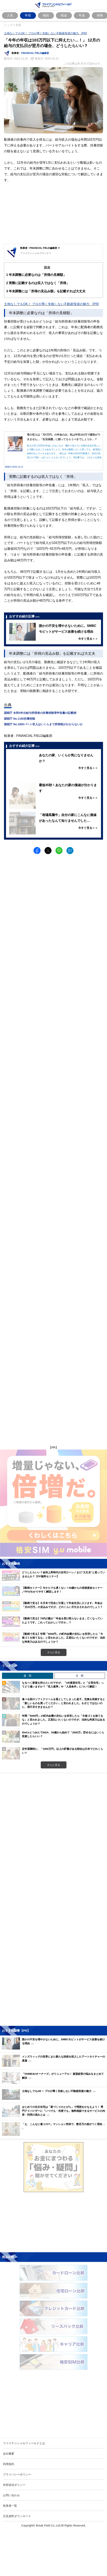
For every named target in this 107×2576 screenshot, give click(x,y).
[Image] (53, 5)
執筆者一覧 (10, 2505)
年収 (28, 15)
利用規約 (8, 2464)
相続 (46, 15)
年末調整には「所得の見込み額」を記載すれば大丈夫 (45, 291)
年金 (82, 15)
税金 (64, 15)
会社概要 (8, 2453)
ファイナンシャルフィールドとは (24, 2443)
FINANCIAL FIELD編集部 (35, 53)
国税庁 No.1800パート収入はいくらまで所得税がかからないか (43, 724)
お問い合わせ (11, 2495)
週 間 (27, 1675)
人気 (10, 15)
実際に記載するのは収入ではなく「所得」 (37, 283)
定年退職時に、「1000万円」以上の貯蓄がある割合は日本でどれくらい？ (62, 1751)
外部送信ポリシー (14, 2484)
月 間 (79, 1675)
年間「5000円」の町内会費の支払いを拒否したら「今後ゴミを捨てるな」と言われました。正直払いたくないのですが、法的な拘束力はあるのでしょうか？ (63, 1720)
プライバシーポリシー (17, 2474)
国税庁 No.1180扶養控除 (19, 718)
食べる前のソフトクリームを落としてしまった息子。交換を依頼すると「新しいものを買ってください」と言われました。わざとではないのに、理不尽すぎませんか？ (63, 1703)
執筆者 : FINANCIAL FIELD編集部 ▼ (40, 248)
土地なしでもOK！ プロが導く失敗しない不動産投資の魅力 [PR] (45, 33)
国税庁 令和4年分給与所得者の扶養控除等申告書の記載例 (40, 712)
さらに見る (53, 1652)
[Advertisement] (53, 214)
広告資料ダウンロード (17, 2516)
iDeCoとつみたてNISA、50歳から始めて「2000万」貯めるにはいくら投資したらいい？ (63, 1734)
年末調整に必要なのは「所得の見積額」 (36, 275)
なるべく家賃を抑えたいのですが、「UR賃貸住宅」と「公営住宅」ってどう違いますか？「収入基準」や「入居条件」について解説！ (63, 1684)
